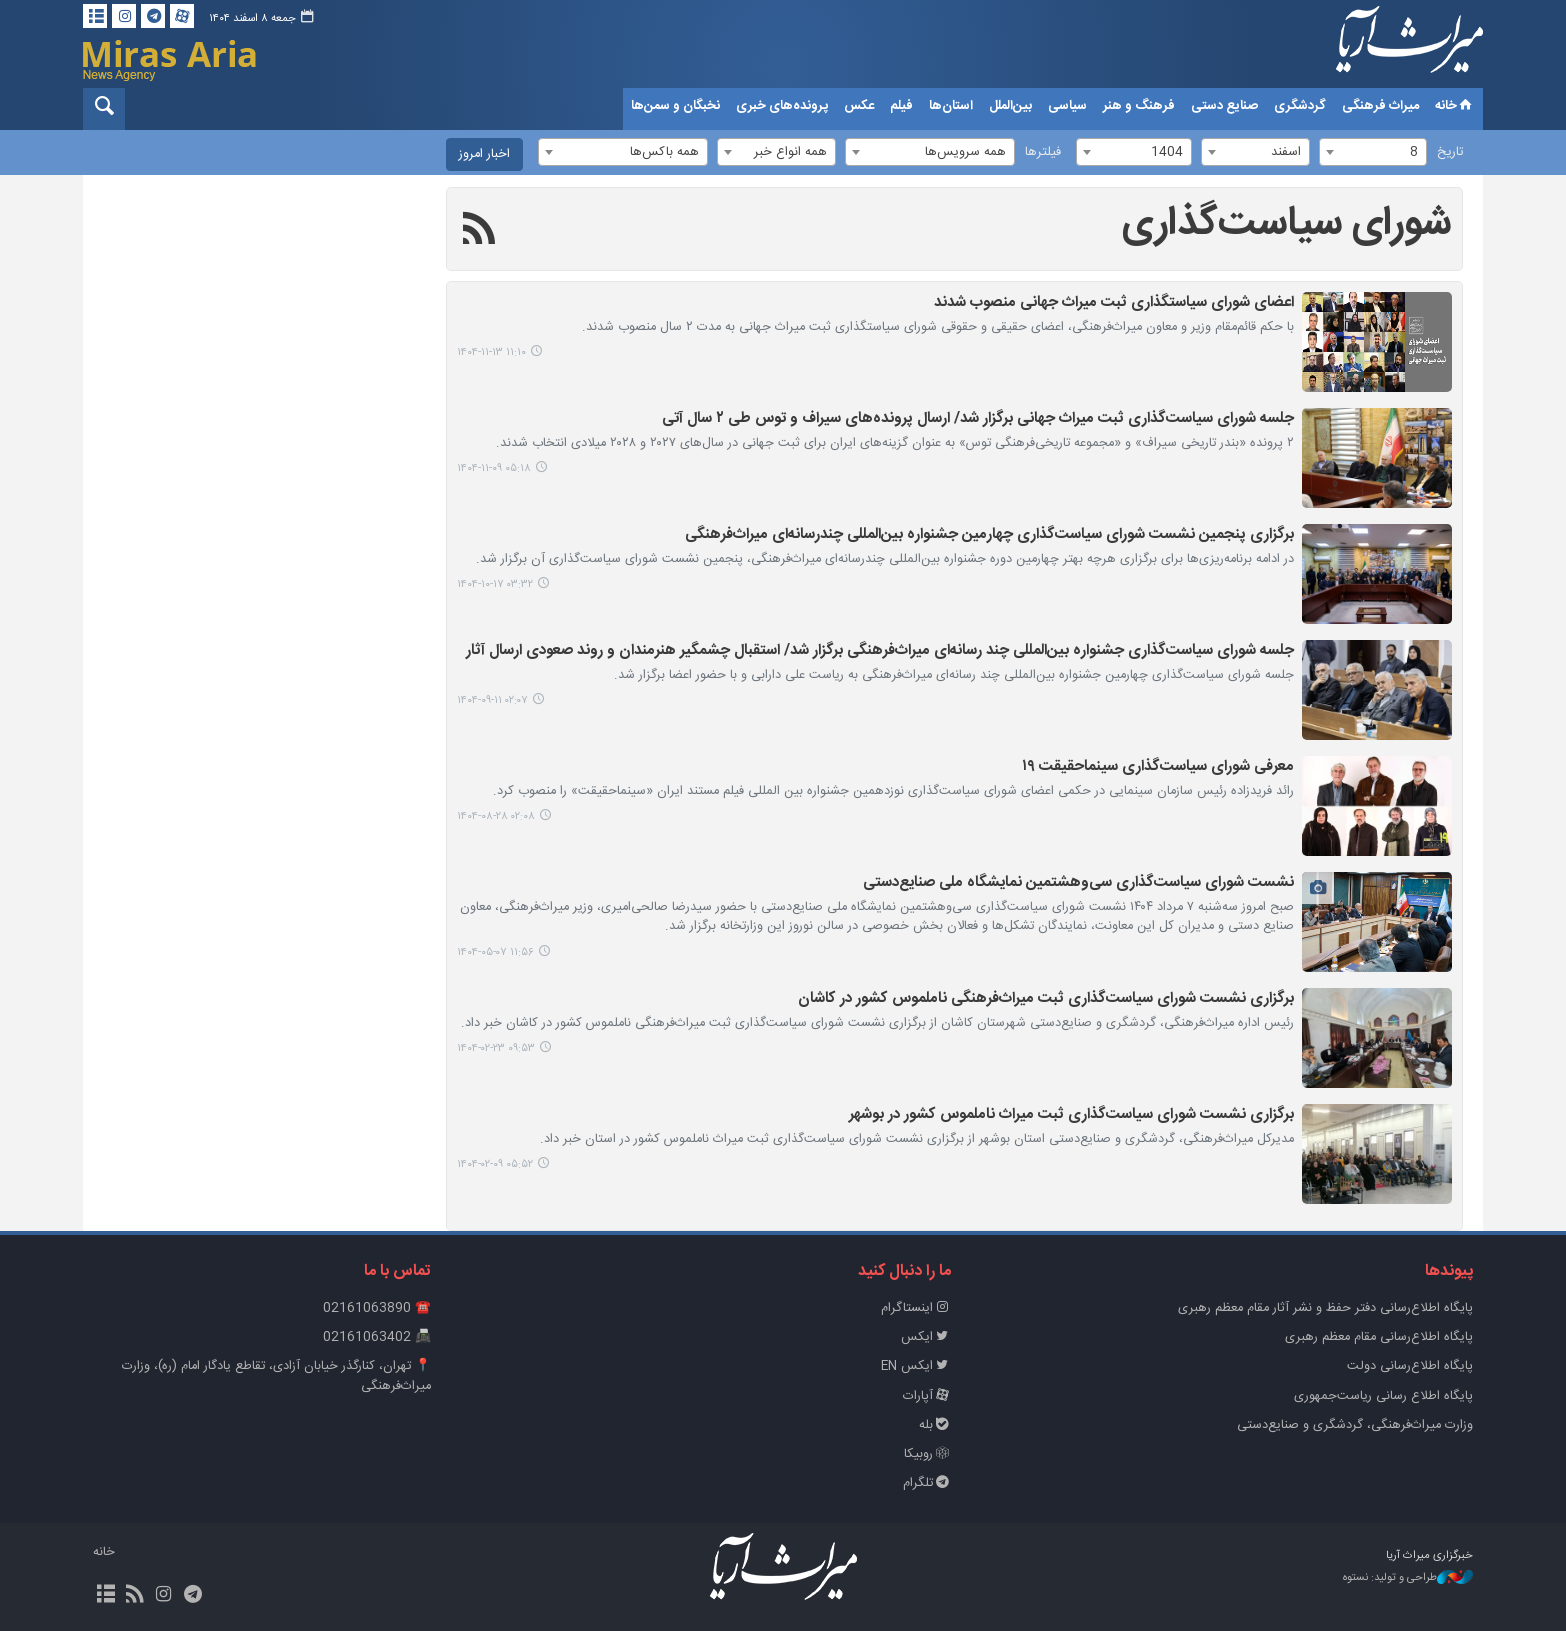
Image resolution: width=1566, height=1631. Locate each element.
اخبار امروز (484, 154)
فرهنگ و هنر (1139, 106)
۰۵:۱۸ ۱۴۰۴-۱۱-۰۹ (494, 468)
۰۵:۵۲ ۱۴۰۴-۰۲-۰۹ (495, 1164)
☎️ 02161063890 (377, 1308)
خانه (1455, 106)
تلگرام (928, 1483)
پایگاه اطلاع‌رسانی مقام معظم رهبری (1379, 1337)
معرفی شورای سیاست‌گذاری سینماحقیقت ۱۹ (1158, 767)
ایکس (927, 1337)
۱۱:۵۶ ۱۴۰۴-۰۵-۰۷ (495, 952)
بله (936, 1425)
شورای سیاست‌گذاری (1287, 224)
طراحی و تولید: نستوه (1408, 1578)
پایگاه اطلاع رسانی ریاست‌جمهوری (1383, 1396)
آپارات (928, 1396)
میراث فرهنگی (1380, 106)
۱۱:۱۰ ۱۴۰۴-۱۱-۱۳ (491, 352)
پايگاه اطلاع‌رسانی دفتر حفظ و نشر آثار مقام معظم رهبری (1325, 1308)
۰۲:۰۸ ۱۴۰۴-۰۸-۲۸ (496, 816)
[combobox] (1373, 152)
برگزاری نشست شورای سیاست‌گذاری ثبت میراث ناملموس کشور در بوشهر (1071, 1115)
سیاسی (1067, 106)
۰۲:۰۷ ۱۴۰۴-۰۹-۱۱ (492, 700)
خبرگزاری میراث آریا (1383, 47)
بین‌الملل (1010, 106)
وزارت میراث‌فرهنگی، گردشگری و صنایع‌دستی (1355, 1425)
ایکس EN (917, 1366)
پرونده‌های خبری (782, 106)
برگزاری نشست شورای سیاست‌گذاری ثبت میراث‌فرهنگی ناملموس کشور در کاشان (1046, 999)
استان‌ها (951, 106)
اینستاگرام (917, 1308)
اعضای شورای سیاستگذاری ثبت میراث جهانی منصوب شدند (1114, 303)
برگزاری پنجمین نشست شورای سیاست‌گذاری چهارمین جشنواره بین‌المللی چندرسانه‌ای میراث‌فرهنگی (989, 535)
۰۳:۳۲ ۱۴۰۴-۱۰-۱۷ (495, 584)
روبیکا (928, 1454)
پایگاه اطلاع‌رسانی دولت (1410, 1366)
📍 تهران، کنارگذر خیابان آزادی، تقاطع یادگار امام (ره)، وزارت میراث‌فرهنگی (276, 1376)
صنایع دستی (1224, 106)
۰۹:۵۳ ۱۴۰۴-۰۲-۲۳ (496, 1048)
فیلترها (1043, 152)
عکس (859, 106)
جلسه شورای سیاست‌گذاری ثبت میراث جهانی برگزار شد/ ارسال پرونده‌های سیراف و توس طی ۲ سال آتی (978, 419)
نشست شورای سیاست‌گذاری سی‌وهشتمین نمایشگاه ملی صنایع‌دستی (1078, 883)
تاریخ (1450, 152)
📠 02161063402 (377, 1337)
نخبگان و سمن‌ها (675, 106)
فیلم (901, 106)
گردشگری (1300, 106)
